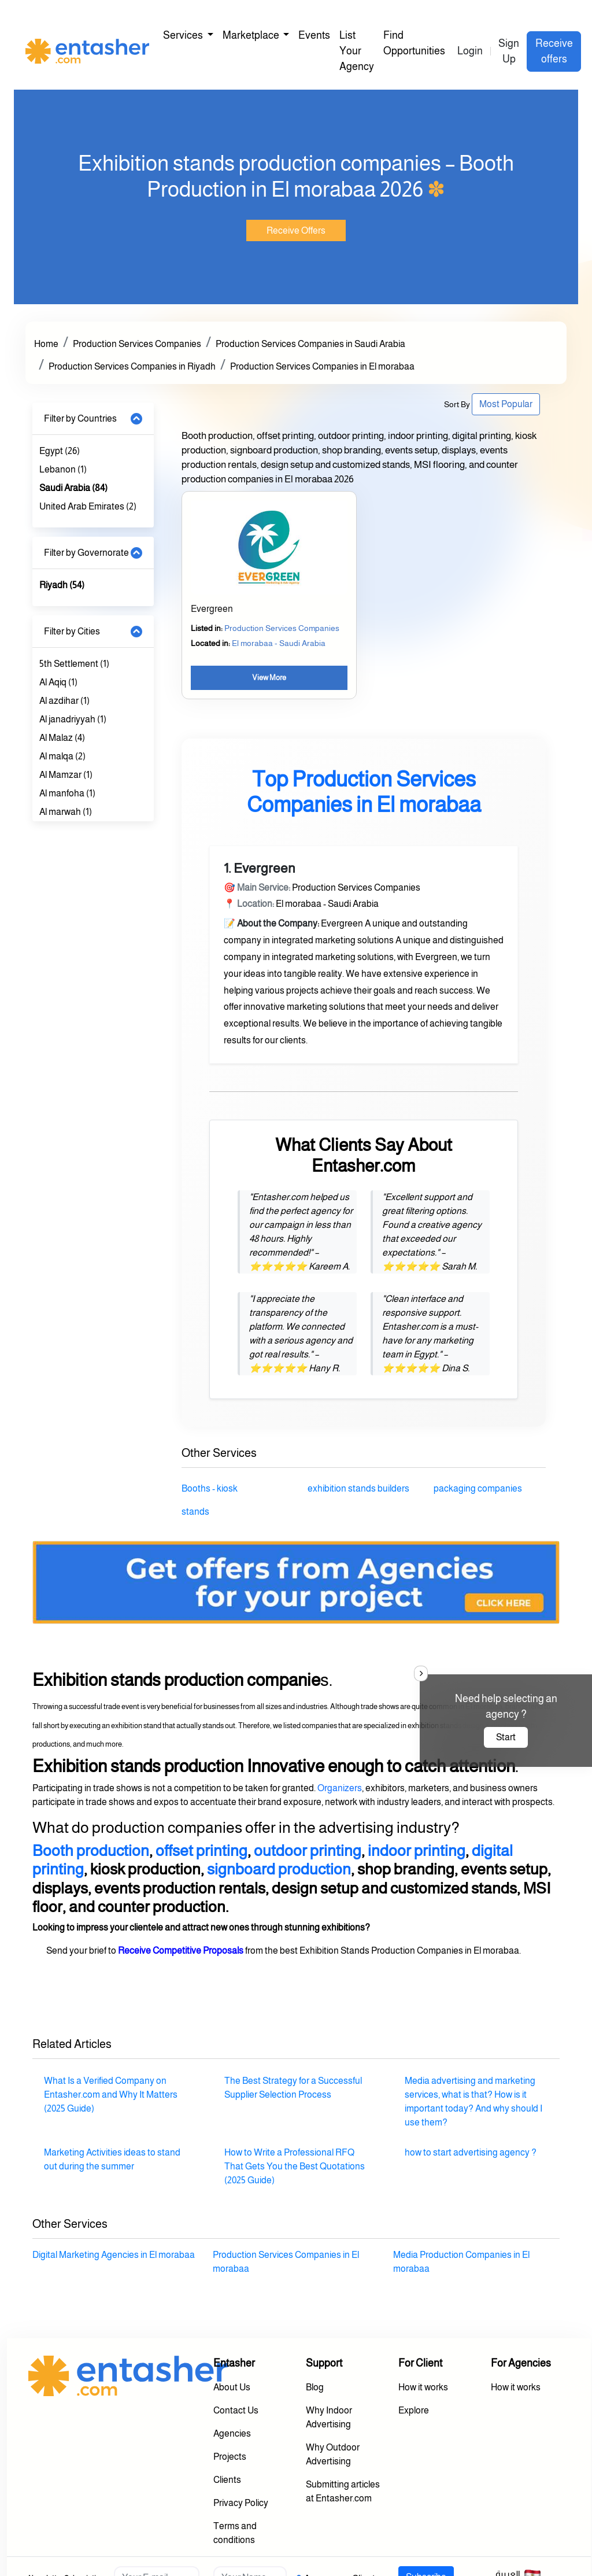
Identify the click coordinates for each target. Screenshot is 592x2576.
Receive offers (554, 51)
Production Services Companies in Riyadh (132, 366)
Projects (229, 2456)
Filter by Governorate (86, 553)
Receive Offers (296, 230)
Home (46, 344)
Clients (227, 2480)
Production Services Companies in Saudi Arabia (310, 344)
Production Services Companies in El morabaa (322, 366)
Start (506, 1737)
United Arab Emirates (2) (87, 506)
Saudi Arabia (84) (73, 488)
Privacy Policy (240, 2503)
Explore (413, 2410)
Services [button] (184, 35)
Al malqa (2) (62, 756)
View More (269, 677)
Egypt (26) (59, 451)
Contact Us (235, 2410)
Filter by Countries (80, 418)
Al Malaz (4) (62, 738)
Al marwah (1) (65, 812)
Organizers (339, 1788)
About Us (231, 2387)
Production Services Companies (137, 344)
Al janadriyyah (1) (72, 719)
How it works (423, 2387)
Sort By (457, 404)
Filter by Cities (72, 631)
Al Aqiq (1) (58, 682)
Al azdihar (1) (64, 701)
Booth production (90, 1850)
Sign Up (508, 51)
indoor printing (416, 1850)
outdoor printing (307, 1850)
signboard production (279, 1869)
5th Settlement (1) (74, 664)
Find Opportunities (414, 43)
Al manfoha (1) (67, 793)
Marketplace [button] (252, 35)
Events (314, 35)
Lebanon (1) (63, 469)
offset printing (201, 1850)
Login (470, 51)
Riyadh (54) (61, 585)
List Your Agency (356, 50)
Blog (315, 2387)
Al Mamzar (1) (65, 775)
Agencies (232, 2433)
